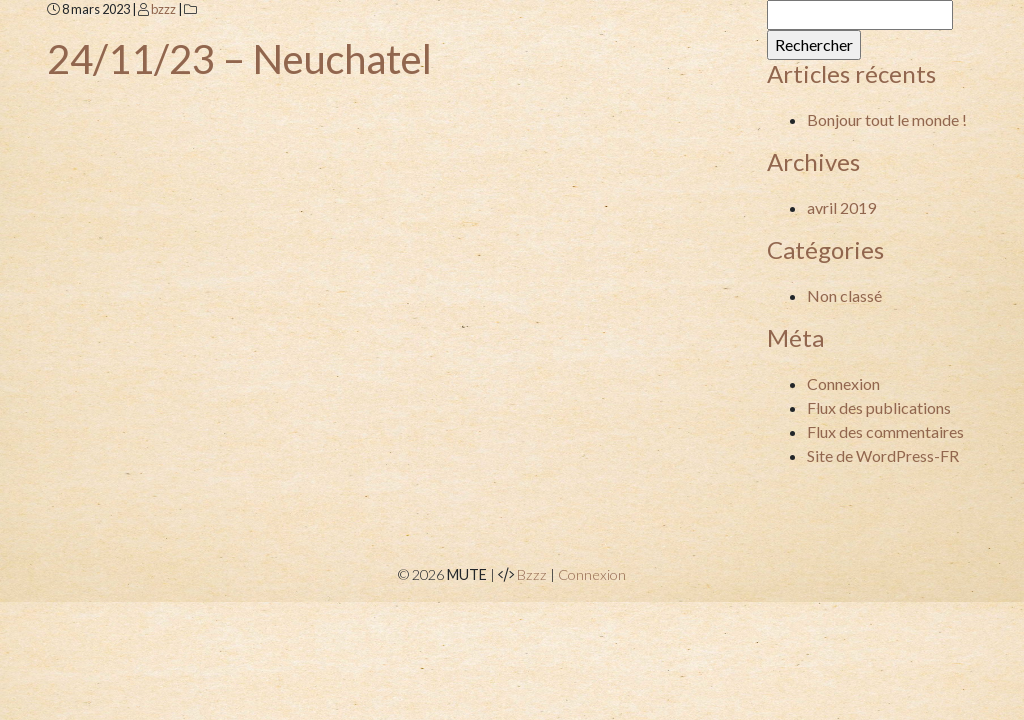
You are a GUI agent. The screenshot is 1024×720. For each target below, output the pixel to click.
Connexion (843, 383)
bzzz (163, 9)
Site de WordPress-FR (883, 455)
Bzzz (532, 574)
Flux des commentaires (885, 431)
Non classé (844, 295)
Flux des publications (879, 407)
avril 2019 (841, 207)
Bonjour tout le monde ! (887, 119)
